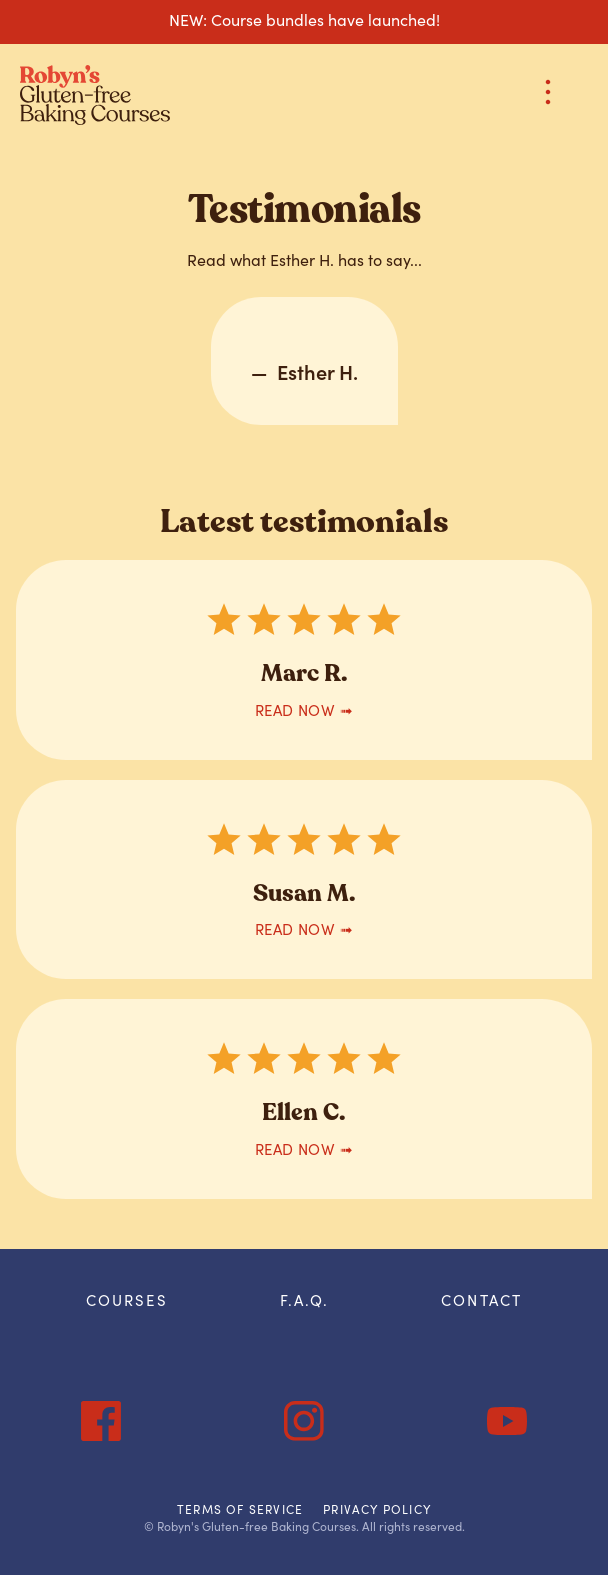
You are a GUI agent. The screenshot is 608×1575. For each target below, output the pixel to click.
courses (127, 1299)
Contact (481, 1299)
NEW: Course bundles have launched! (304, 19)
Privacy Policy (377, 1509)
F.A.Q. (305, 1299)
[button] (548, 95)
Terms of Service (240, 1509)
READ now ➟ (304, 709)
